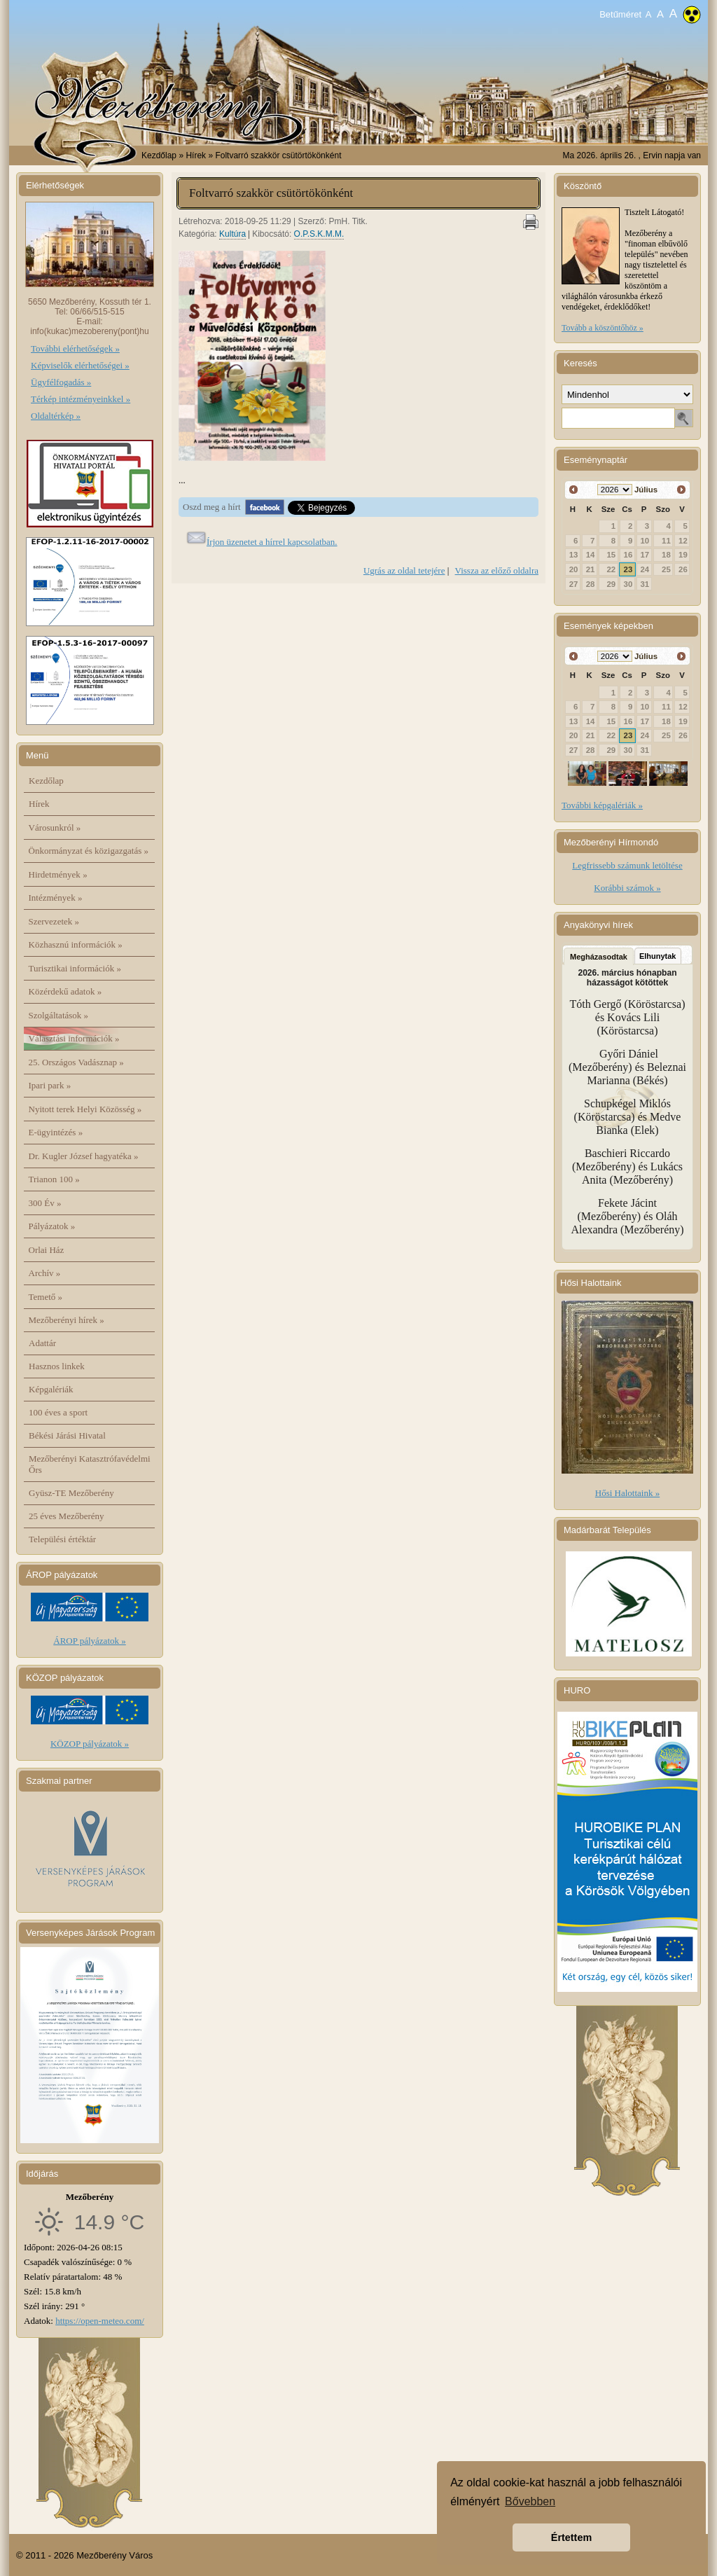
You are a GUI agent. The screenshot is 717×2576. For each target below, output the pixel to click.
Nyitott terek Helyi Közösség (85, 1109)
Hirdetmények (58, 874)
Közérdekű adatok (65, 991)
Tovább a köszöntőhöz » (602, 328)
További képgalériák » (602, 805)
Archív (45, 1273)
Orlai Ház (46, 1250)
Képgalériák (51, 1389)
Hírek (39, 803)
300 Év (45, 1203)
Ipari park (50, 1085)
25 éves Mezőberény (66, 1516)
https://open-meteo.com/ (99, 2320)
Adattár (42, 1343)
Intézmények (56, 897)
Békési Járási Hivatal (67, 1435)
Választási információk (74, 1038)
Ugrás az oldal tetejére (404, 570)
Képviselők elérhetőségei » (80, 365)
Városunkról (55, 827)
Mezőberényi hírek (66, 1320)
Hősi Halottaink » (627, 1493)
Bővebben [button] (530, 2501)
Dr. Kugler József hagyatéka (84, 1156)
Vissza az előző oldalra (496, 570)
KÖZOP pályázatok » (89, 1743)
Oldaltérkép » (56, 415)
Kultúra (232, 234)
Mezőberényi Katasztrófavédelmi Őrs (90, 1464)
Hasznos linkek (57, 1366)
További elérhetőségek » (75, 348)
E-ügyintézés (56, 1132)
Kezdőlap (158, 155)
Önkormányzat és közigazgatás (88, 850)
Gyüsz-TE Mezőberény (71, 1493)
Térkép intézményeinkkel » (80, 399)
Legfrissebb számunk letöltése (627, 865)
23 (628, 569)
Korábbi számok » (627, 887)
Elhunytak (657, 956)
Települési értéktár (62, 1539)
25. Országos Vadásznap (76, 1062)
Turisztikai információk (75, 968)
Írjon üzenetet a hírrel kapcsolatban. (272, 541)
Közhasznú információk (76, 944)
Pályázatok (52, 1226)
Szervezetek (54, 921)
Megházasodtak (598, 957)
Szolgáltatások (59, 1015)
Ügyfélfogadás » (61, 382)
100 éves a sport (58, 1412)
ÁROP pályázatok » (89, 1640)
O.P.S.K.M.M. (319, 234)
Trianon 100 (54, 1179)
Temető (46, 1297)
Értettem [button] (571, 2537)
